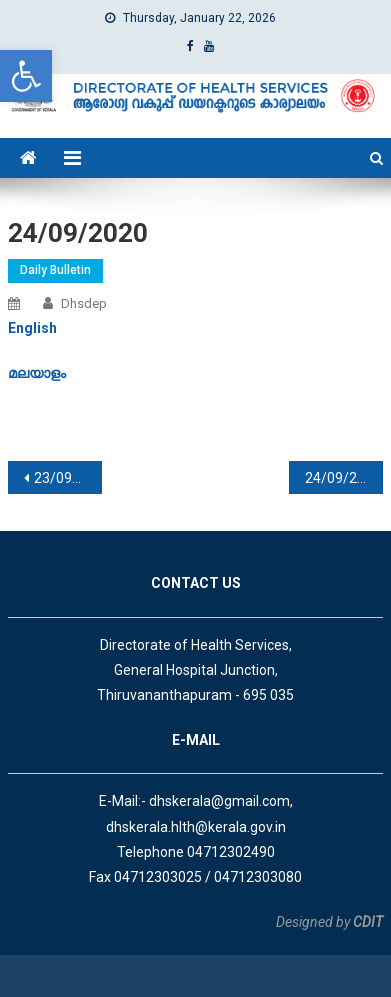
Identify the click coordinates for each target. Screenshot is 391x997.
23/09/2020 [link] (68, 478)
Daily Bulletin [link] (55, 270)
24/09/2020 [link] (343, 478)
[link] (26, 76)
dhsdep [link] (84, 303)
